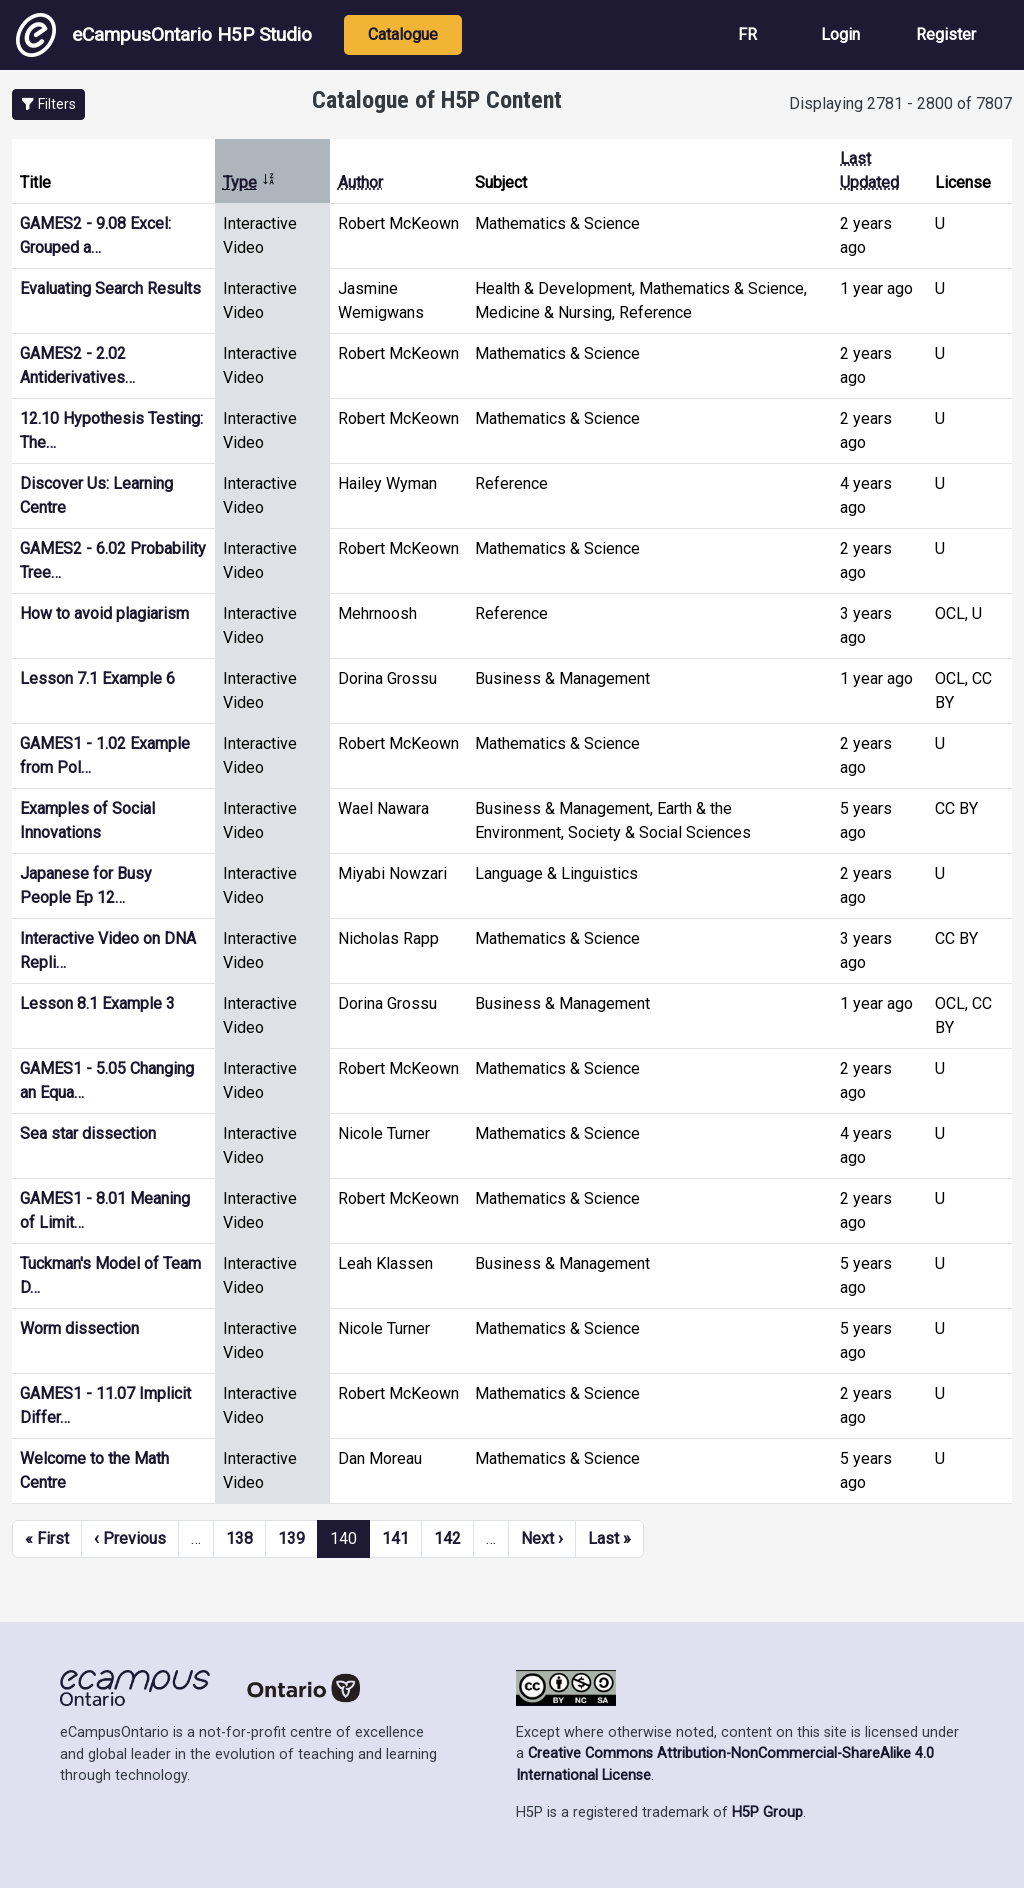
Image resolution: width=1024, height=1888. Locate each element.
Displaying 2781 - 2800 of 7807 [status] (900, 103)
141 (395, 1538)
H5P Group (767, 1812)
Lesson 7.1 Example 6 (97, 678)
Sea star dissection (88, 1133)
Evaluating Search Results (110, 288)
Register (946, 34)
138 (239, 1538)
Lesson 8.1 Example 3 (97, 1003)
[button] (48, 104)
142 (447, 1538)
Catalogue (403, 34)
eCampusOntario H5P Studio (164, 35)
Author (360, 182)
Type (249, 182)
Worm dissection (79, 1328)
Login (840, 34)
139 (291, 1538)
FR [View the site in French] (747, 34)
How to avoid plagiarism (104, 613)
